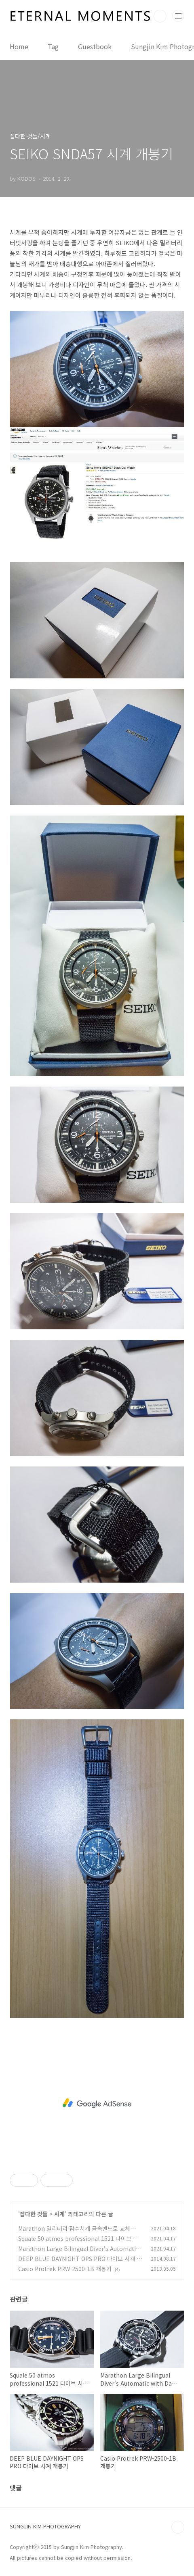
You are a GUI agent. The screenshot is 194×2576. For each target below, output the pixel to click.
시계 (59, 2214)
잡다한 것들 (34, 2214)
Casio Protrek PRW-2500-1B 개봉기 (65, 2269)
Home (19, 46)
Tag (53, 46)
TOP (177, 2527)
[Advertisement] (97, 2103)
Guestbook (95, 46)
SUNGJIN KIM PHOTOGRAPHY (45, 2526)
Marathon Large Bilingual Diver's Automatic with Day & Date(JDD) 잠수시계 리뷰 (78, 2252)
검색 (160, 16)
